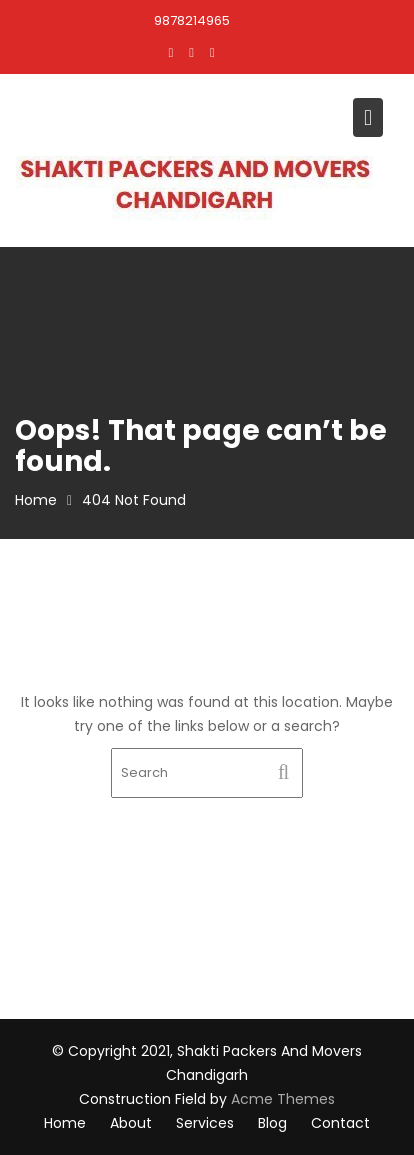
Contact (340, 1123)
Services (205, 1123)
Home (65, 1123)
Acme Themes (283, 1099)
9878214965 (192, 20)
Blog (272, 1123)
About (131, 1123)
